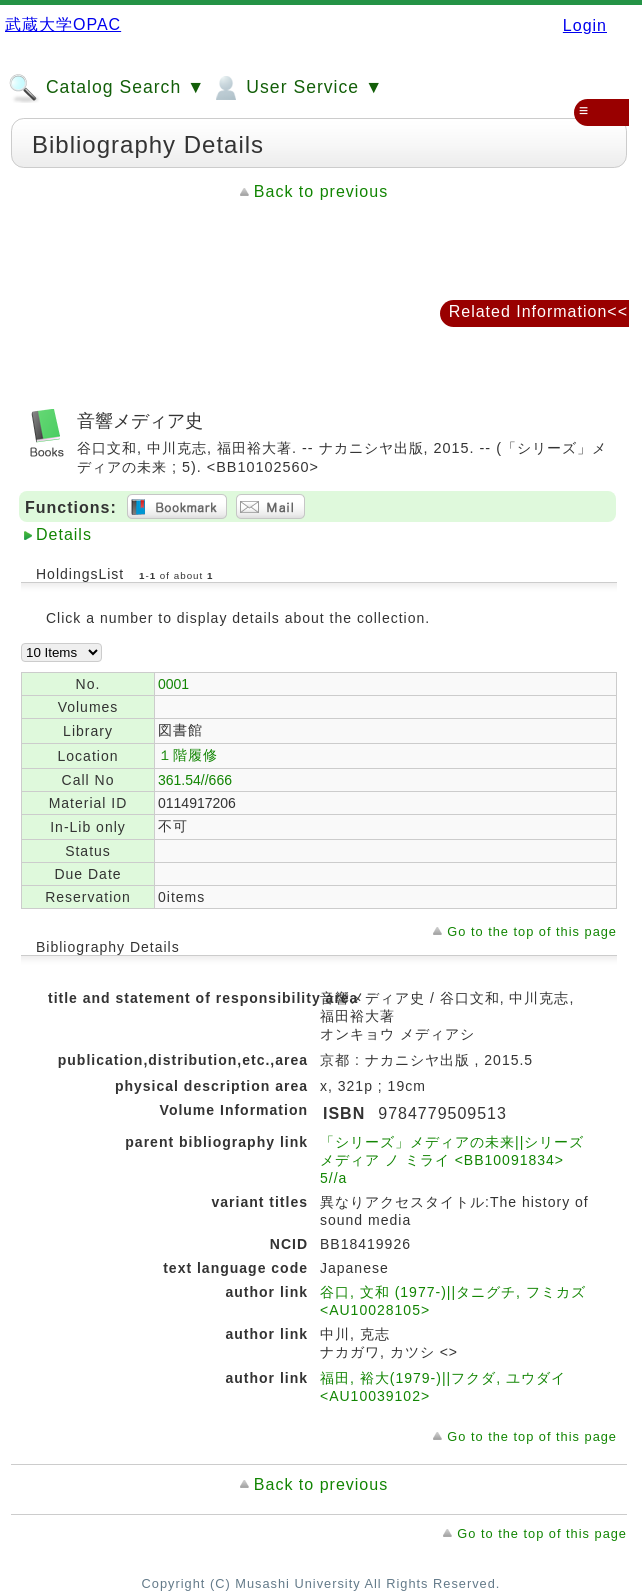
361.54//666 (195, 780)
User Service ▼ (296, 88)
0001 (173, 684)
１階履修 (188, 755)
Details (64, 534)
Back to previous (321, 191)
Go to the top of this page (532, 931)
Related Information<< (538, 311)
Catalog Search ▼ (106, 88)
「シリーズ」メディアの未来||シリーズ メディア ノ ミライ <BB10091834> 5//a (452, 1160)
